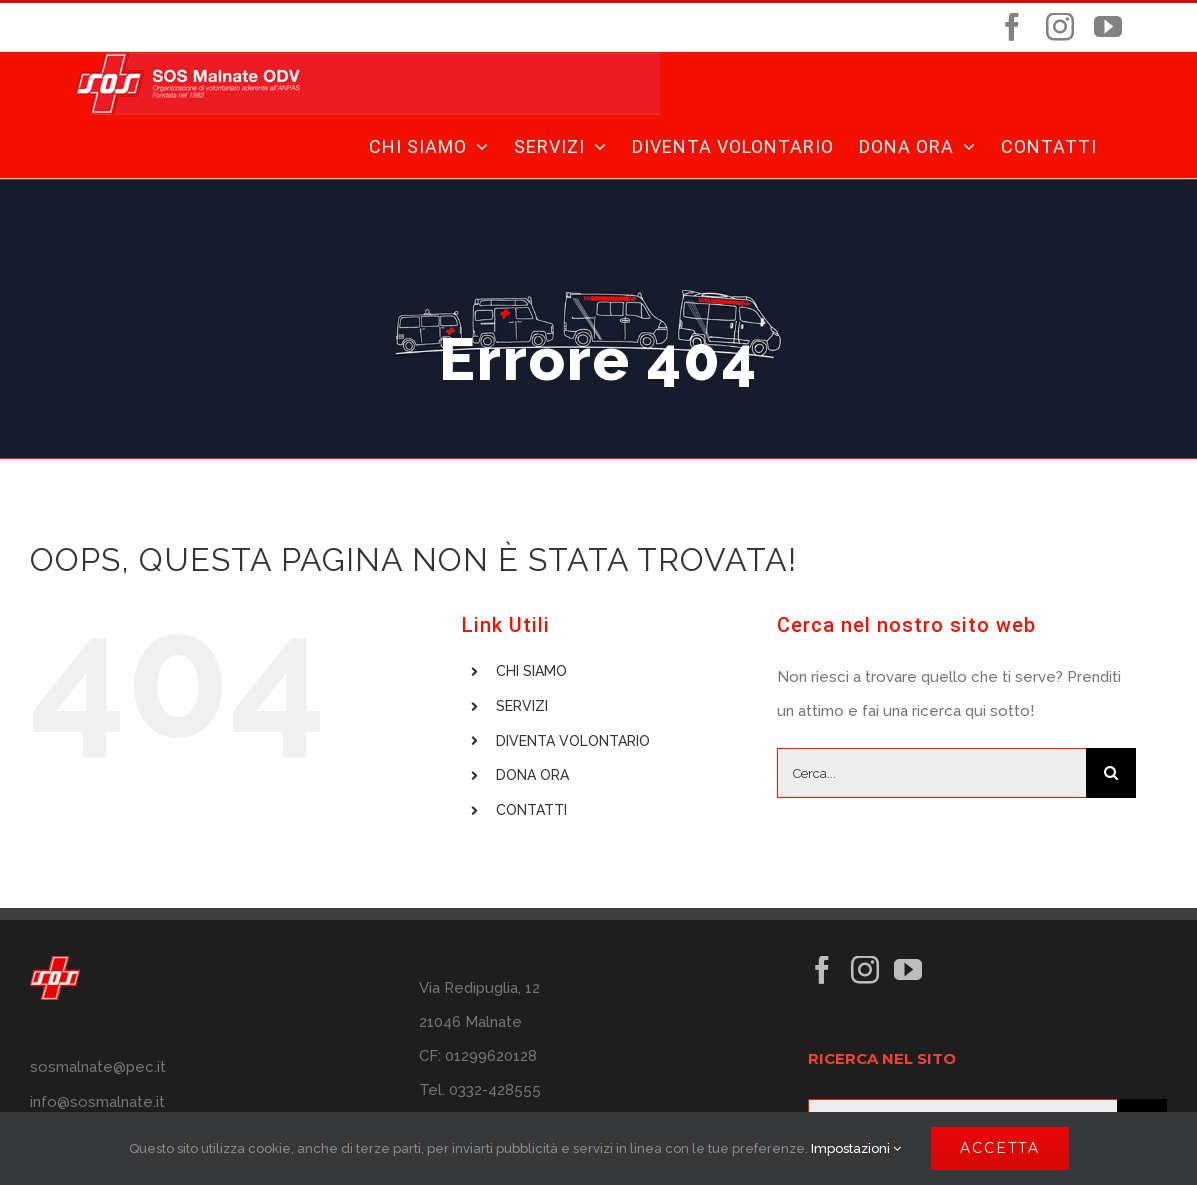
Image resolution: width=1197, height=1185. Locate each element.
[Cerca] (1111, 773)
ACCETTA (1000, 1148)
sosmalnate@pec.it (98, 1067)
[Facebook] (822, 970)
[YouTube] (908, 970)
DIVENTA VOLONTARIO (573, 741)
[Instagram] (865, 970)
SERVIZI (522, 706)
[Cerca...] (931, 773)
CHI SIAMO (531, 671)
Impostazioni (856, 1148)
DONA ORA (532, 775)
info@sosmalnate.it (97, 1102)
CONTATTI (531, 810)
